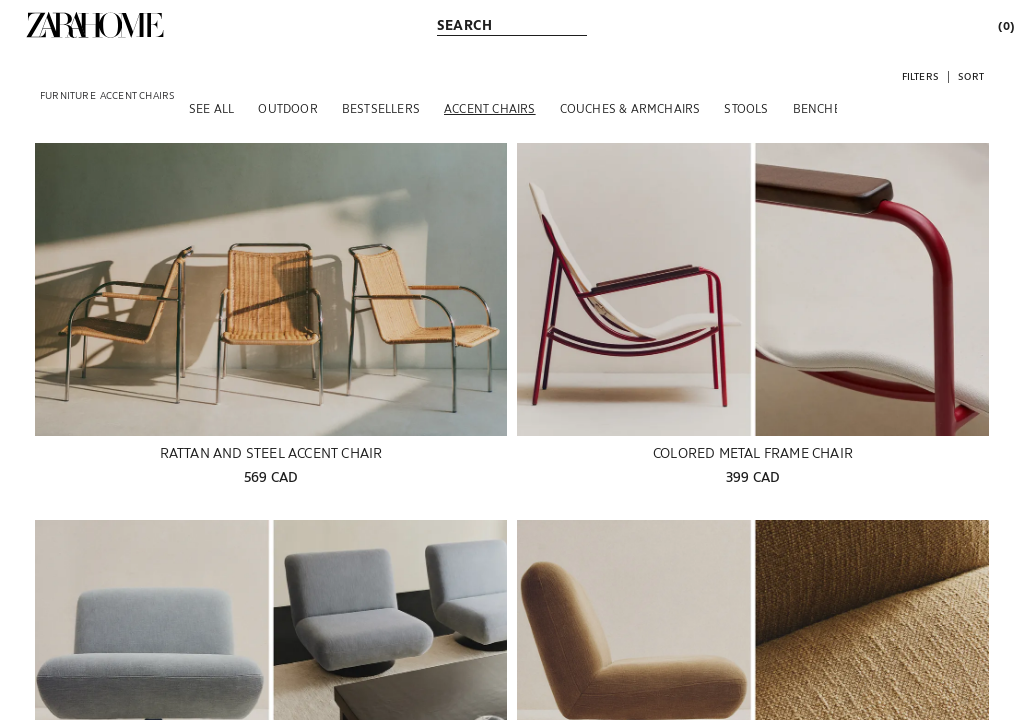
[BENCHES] (820, 108)
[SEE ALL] (211, 108)
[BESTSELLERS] (381, 108)
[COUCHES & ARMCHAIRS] (630, 108)
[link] (95, 25)
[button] (920, 75)
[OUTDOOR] (287, 108)
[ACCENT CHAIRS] (490, 108)
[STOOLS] (746, 108)
